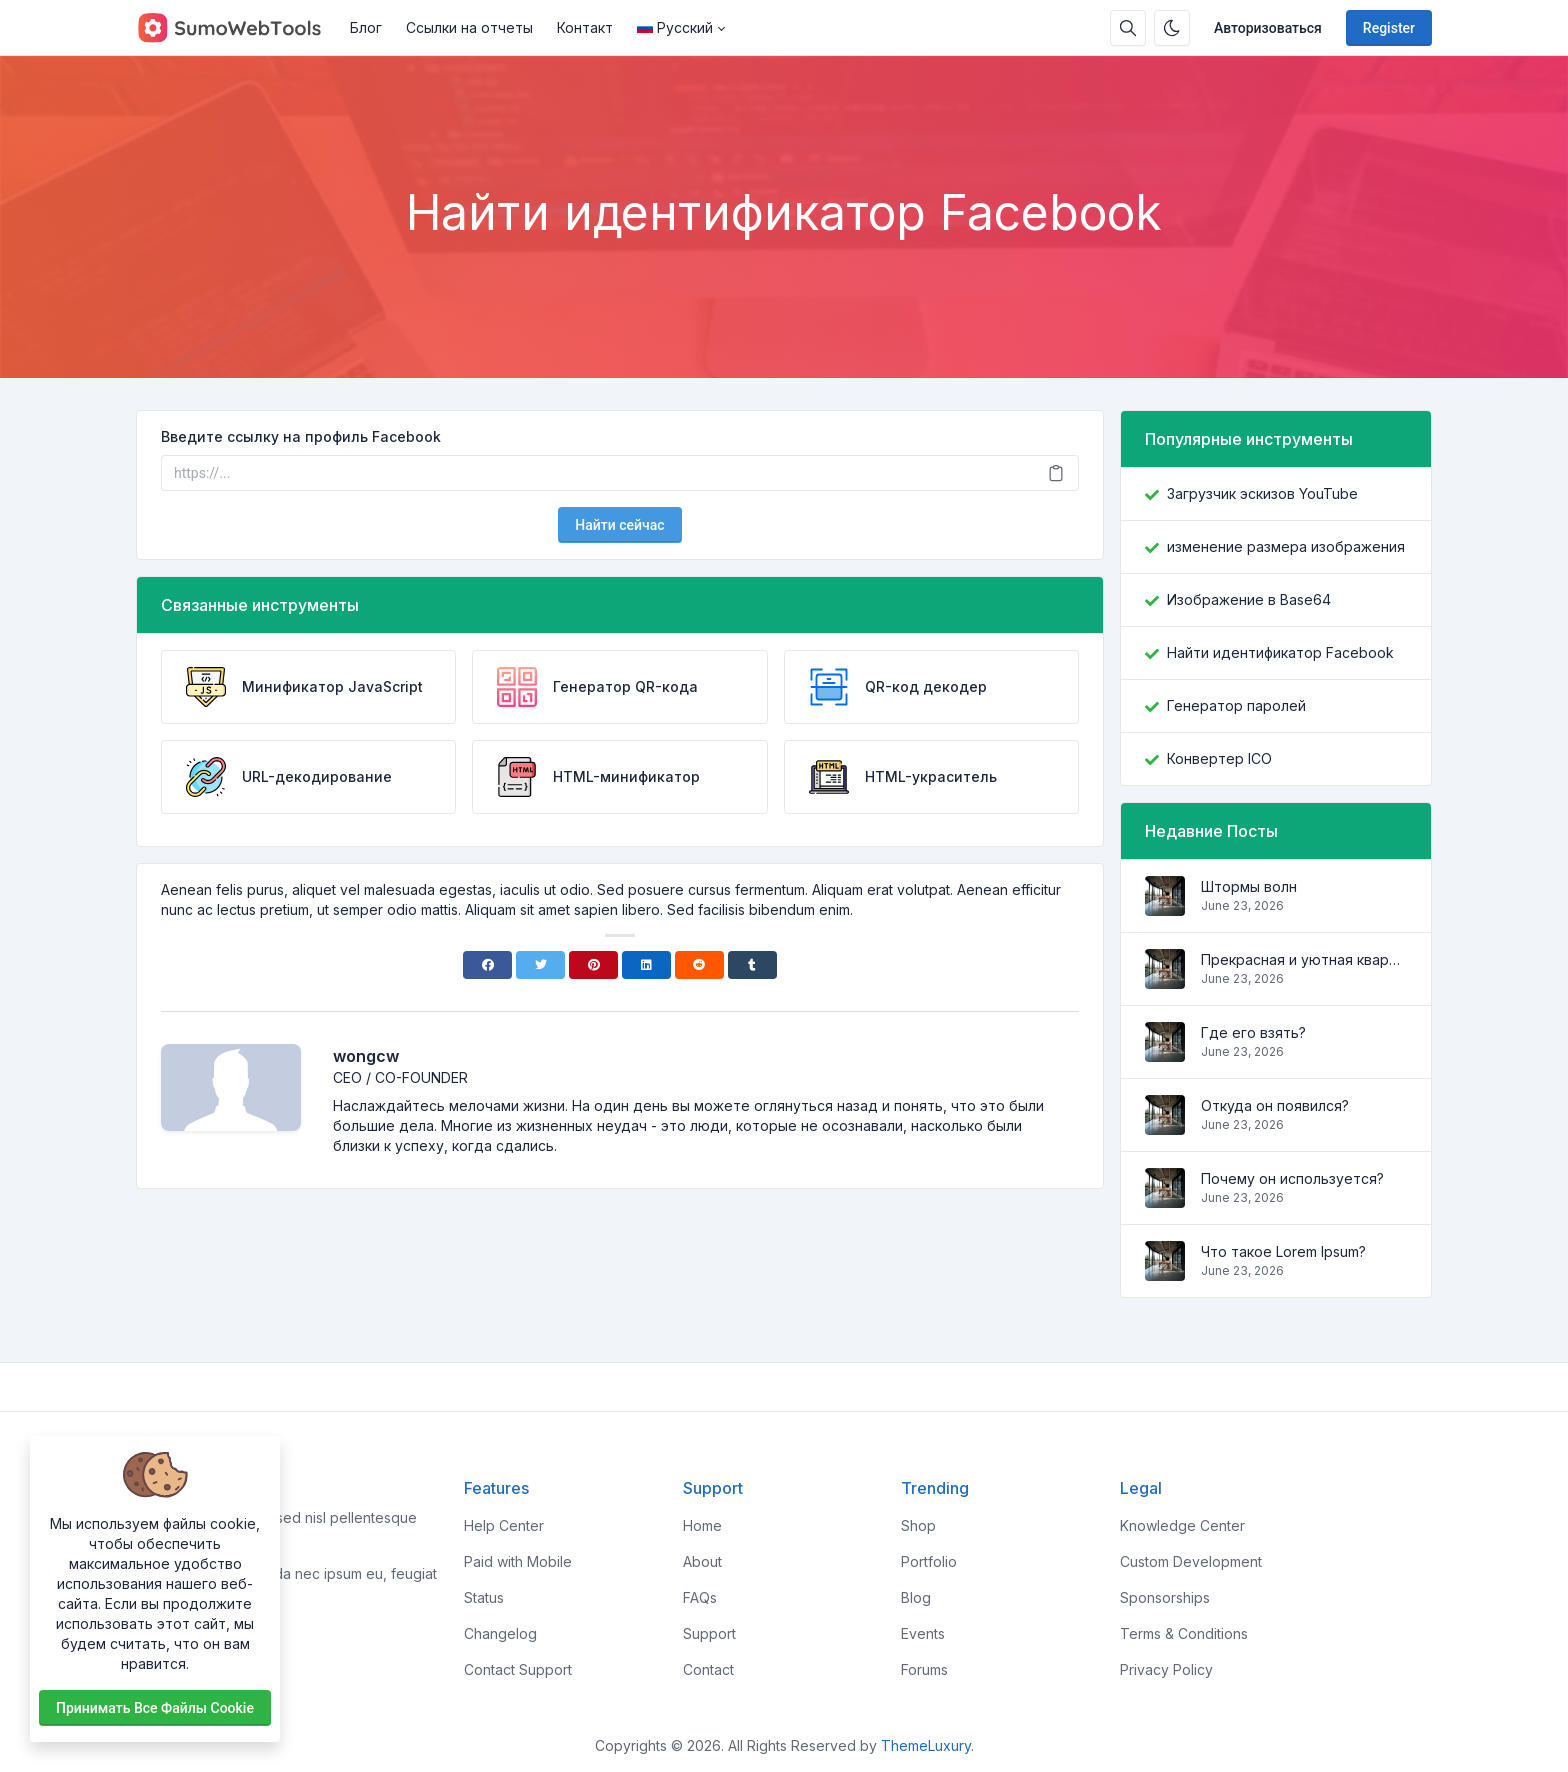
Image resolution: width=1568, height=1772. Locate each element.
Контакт (585, 27)
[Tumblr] (752, 965)
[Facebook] (487, 965)
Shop (918, 1525)
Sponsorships (1165, 1597)
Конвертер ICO (1219, 758)
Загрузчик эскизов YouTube (1262, 493)
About (702, 1561)
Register (1389, 28)
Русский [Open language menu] (675, 27)
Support (709, 1633)
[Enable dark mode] (1172, 28)
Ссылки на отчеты (469, 27)
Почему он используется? (1292, 1178)
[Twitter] (540, 965)
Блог (366, 27)
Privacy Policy (1166, 1669)
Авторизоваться (1268, 28)
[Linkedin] (646, 965)
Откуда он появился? (1275, 1105)
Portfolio (929, 1561)
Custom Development (1191, 1561)
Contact (708, 1669)
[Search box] (1128, 28)
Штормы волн (1249, 886)
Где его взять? (1253, 1032)
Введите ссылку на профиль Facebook (301, 436)
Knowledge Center (1182, 1525)
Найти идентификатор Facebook (1280, 652)
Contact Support (518, 1669)
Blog (916, 1597)
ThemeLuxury (926, 1745)
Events (923, 1633)
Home (702, 1525)
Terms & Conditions (1184, 1633)
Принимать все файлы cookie (155, 1708)
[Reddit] (699, 965)
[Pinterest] (593, 965)
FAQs (700, 1597)
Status (484, 1597)
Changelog (500, 1633)
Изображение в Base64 (1249, 599)
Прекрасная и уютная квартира (1304, 959)
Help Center (504, 1525)
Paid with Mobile (518, 1561)
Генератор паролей (1236, 705)
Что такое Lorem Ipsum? (1283, 1251)
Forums (924, 1669)
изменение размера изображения (1286, 546)
